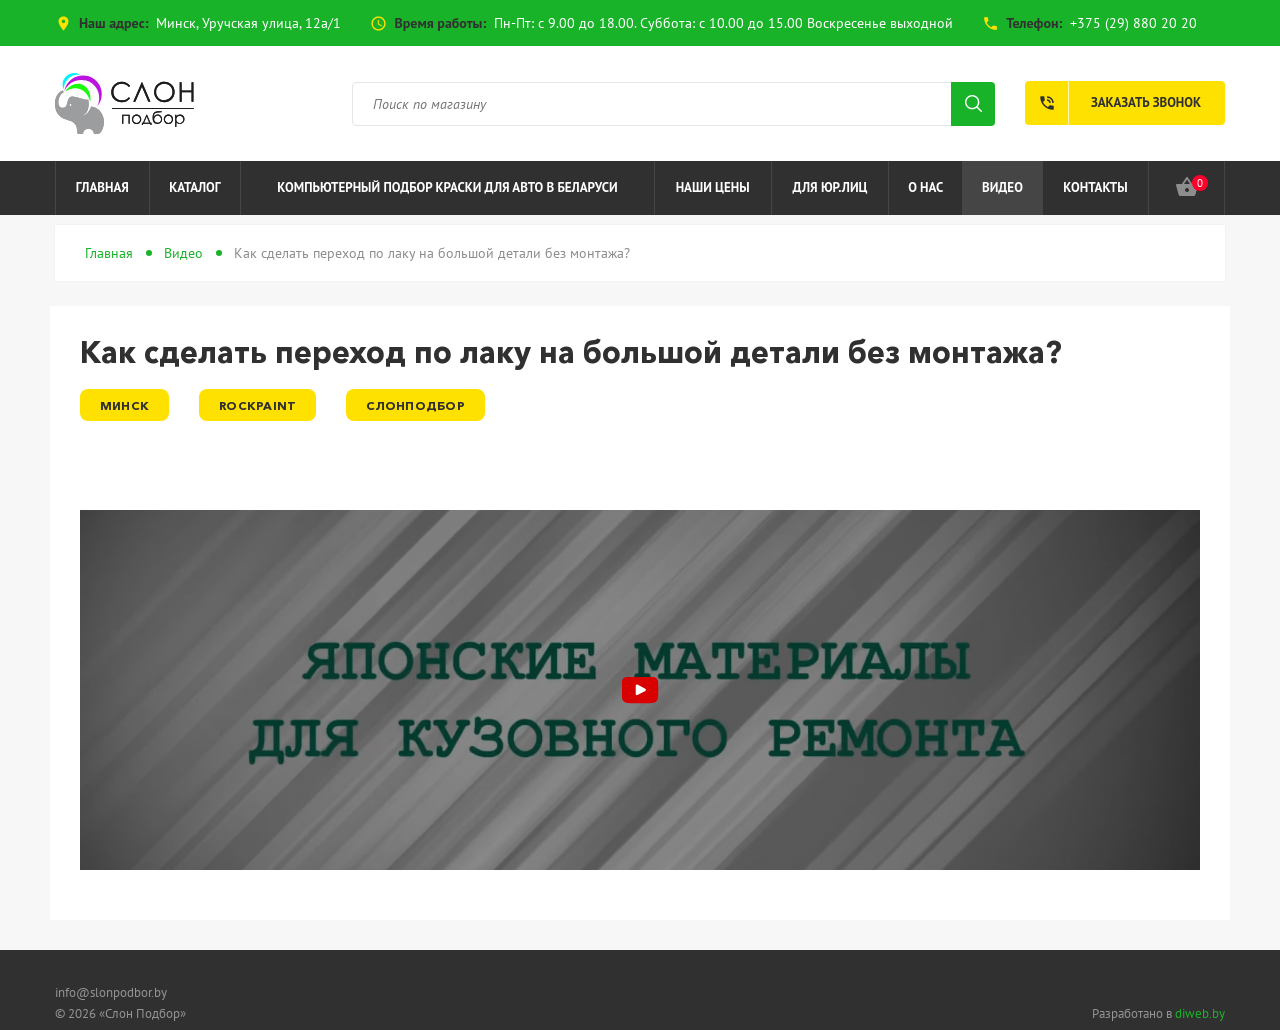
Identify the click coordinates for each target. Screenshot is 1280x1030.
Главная (102, 187)
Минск (124, 405)
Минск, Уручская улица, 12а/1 (248, 23)
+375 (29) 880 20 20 (1133, 23)
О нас (925, 187)
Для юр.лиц (830, 187)
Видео (1002, 187)
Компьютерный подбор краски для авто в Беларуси (447, 187)
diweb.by (1200, 1013)
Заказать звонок (1113, 103)
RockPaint (257, 405)
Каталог (194, 187)
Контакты (1095, 187)
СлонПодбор (415, 405)
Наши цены (713, 187)
